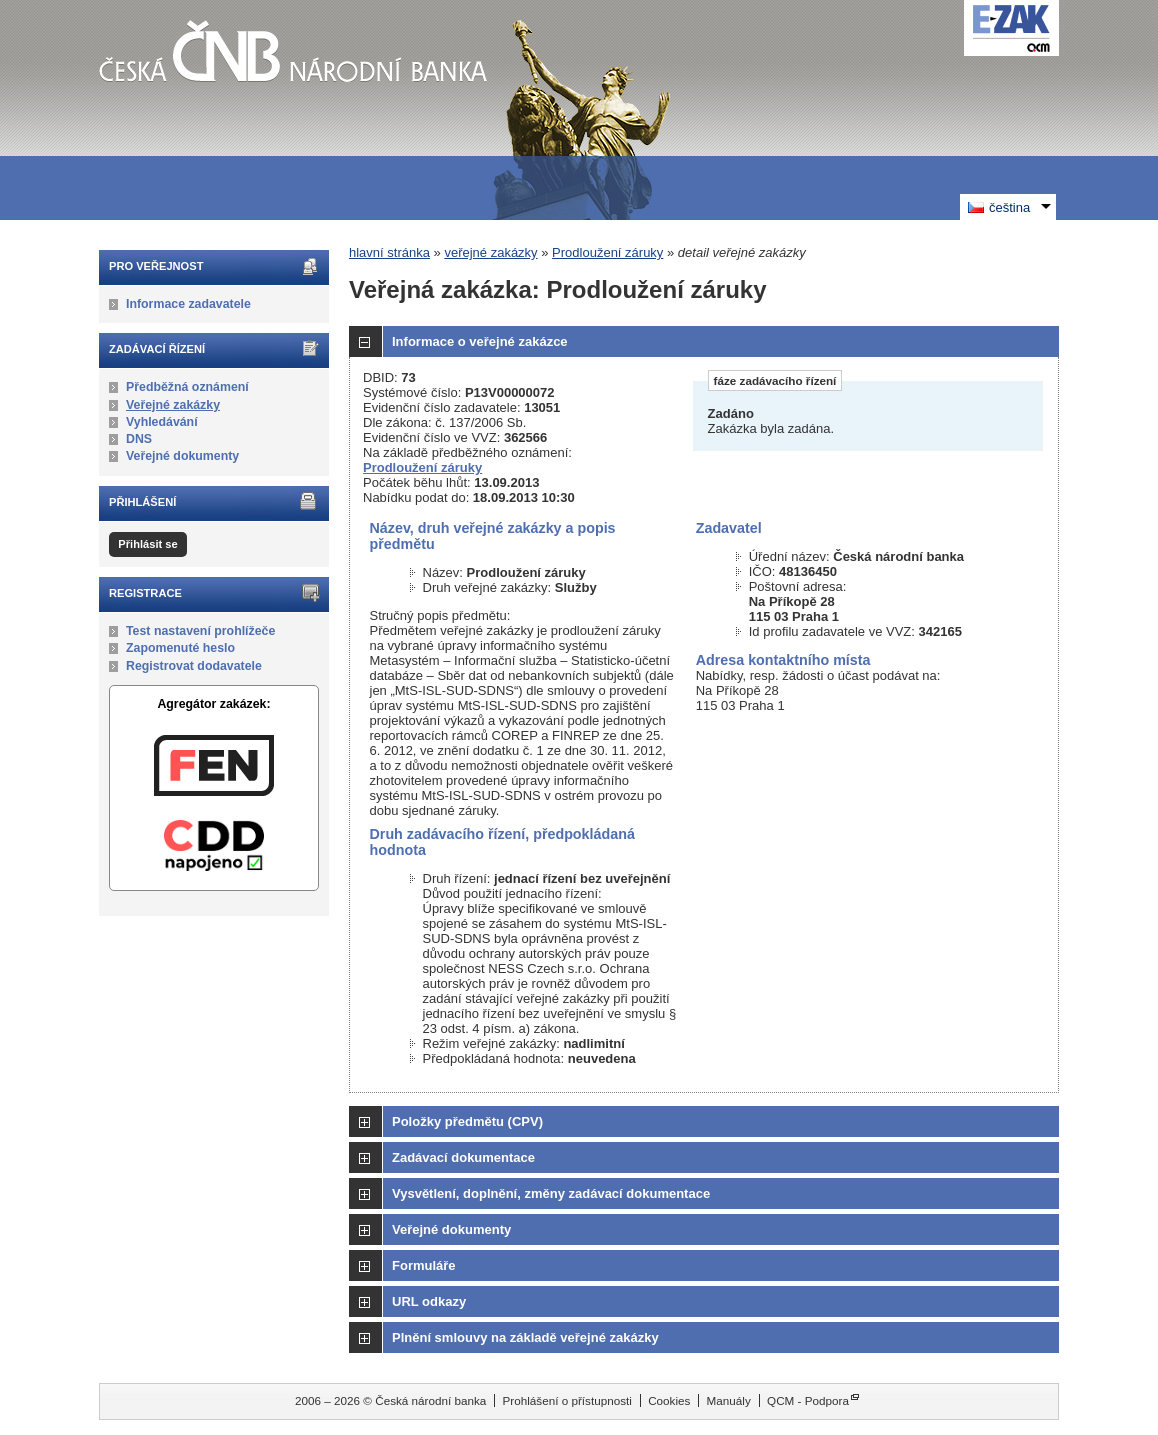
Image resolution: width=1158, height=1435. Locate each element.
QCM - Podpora (808, 1400)
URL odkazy (429, 1301)
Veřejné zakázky (173, 405)
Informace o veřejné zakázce (480, 341)
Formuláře (424, 1265)
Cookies (669, 1400)
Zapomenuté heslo (180, 648)
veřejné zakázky (490, 252)
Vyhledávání (162, 422)
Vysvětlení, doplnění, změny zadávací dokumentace (551, 1193)
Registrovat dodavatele (194, 666)
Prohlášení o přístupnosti (567, 1400)
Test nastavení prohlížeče (200, 631)
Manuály (729, 1400)
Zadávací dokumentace (463, 1157)
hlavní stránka (389, 252)
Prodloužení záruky (607, 252)
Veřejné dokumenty (182, 456)
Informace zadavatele (188, 304)
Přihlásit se (147, 544)
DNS (139, 439)
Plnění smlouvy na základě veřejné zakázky (525, 1337)
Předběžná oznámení (187, 387)
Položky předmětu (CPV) (467, 1121)
